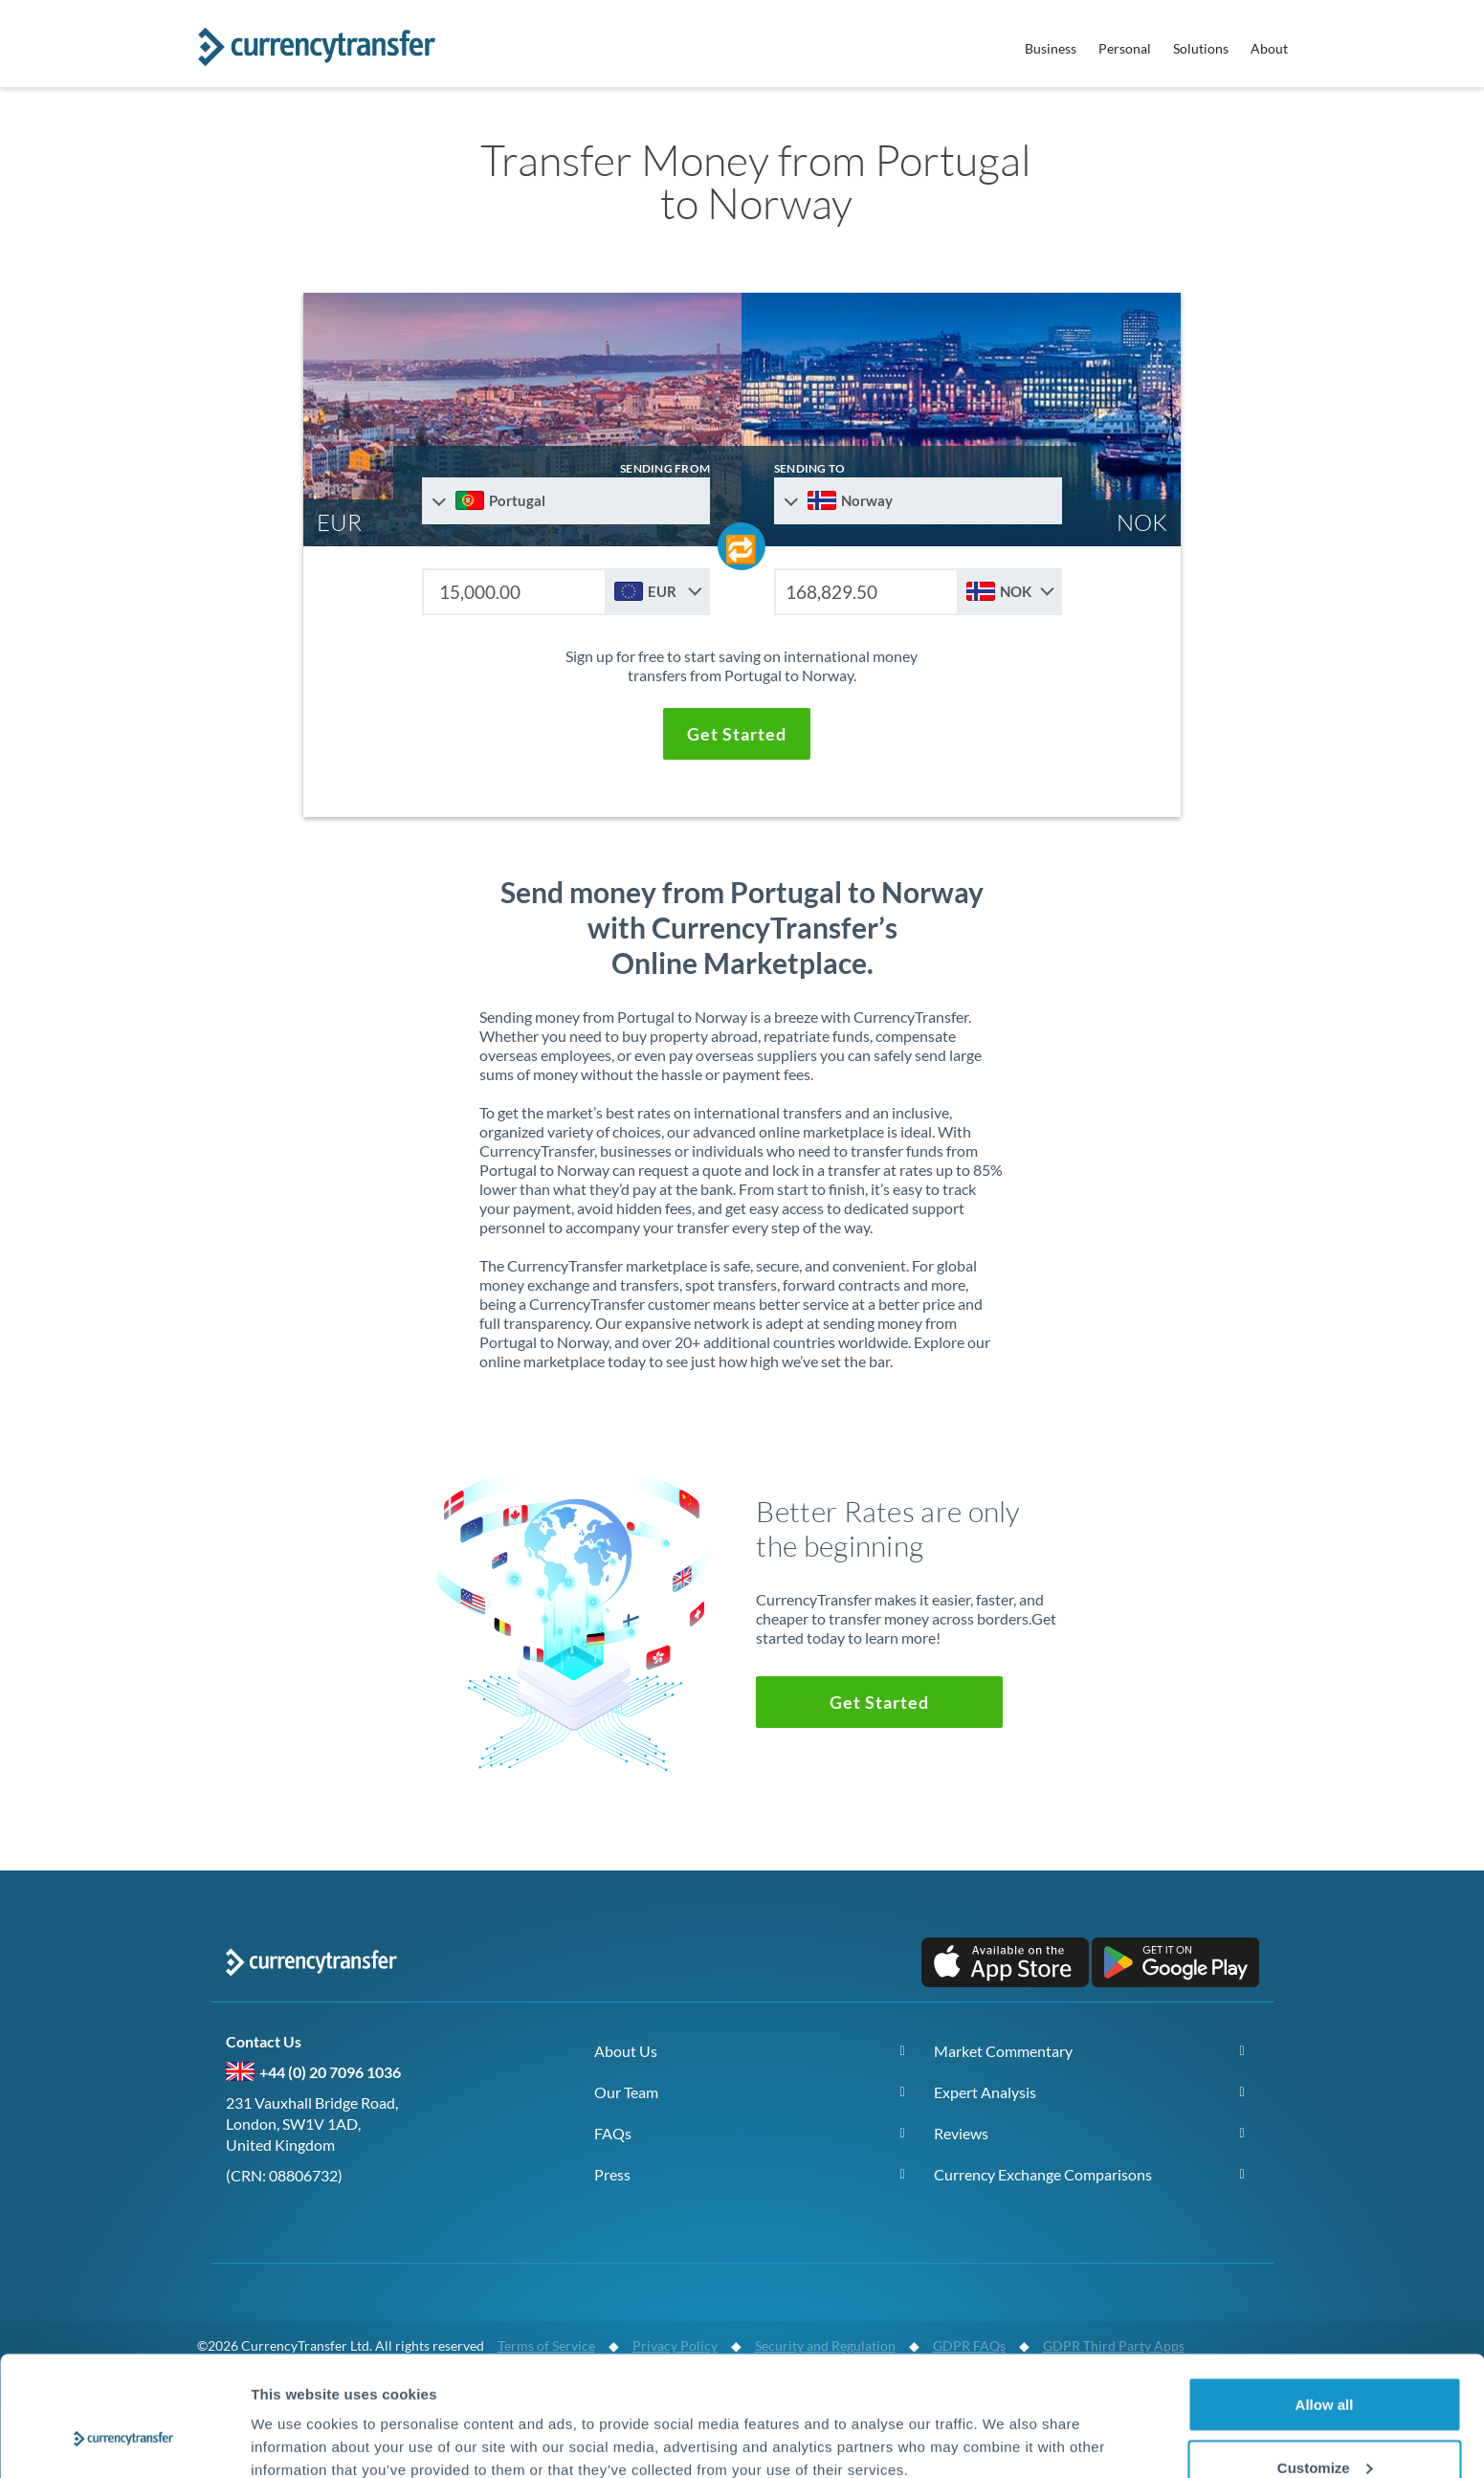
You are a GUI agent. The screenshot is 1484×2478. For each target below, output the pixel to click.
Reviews (961, 2133)
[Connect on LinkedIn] (393, 2239)
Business (1050, 48)
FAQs (612, 2133)
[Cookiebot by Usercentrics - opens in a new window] (124, 2440)
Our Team (626, 2092)
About (1269, 48)
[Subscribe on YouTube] (345, 2239)
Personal (1124, 48)
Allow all (1325, 2301)
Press (612, 2174)
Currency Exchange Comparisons (1043, 2174)
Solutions (1201, 48)
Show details (295, 2419)
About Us (625, 2051)
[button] (736, 734)
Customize (1325, 2364)
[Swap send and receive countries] (741, 546)
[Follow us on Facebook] (297, 2239)
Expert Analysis (985, 2092)
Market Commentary (1003, 2051)
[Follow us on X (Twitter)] (250, 2239)
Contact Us (267, 2041)
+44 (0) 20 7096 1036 (330, 2072)
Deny (1324, 2427)
